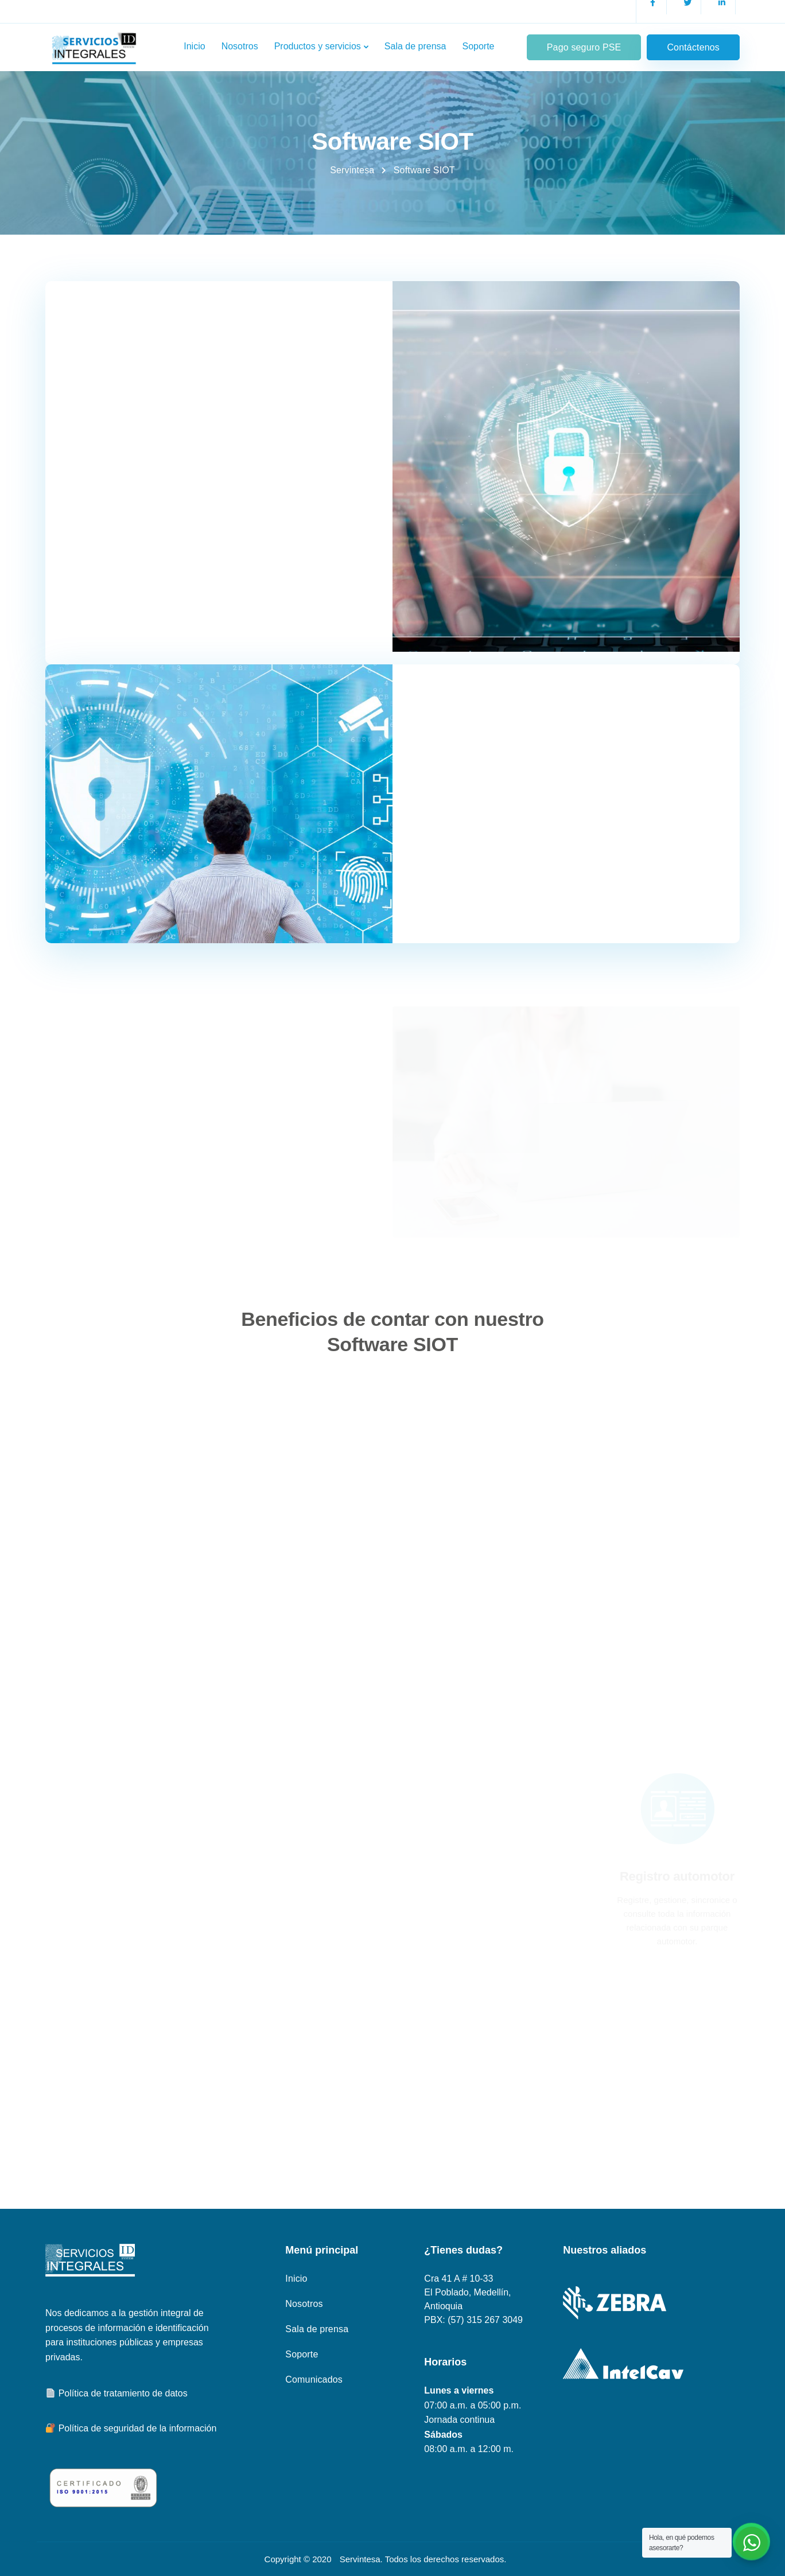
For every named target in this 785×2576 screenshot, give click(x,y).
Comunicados (314, 2379)
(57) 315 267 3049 (485, 2320)
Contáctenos (693, 47)
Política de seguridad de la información (131, 2428)
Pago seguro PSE (584, 47)
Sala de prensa (415, 46)
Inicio (194, 46)
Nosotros (239, 46)
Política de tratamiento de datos (117, 2393)
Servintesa (360, 2559)
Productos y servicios (317, 46)
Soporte (478, 46)
